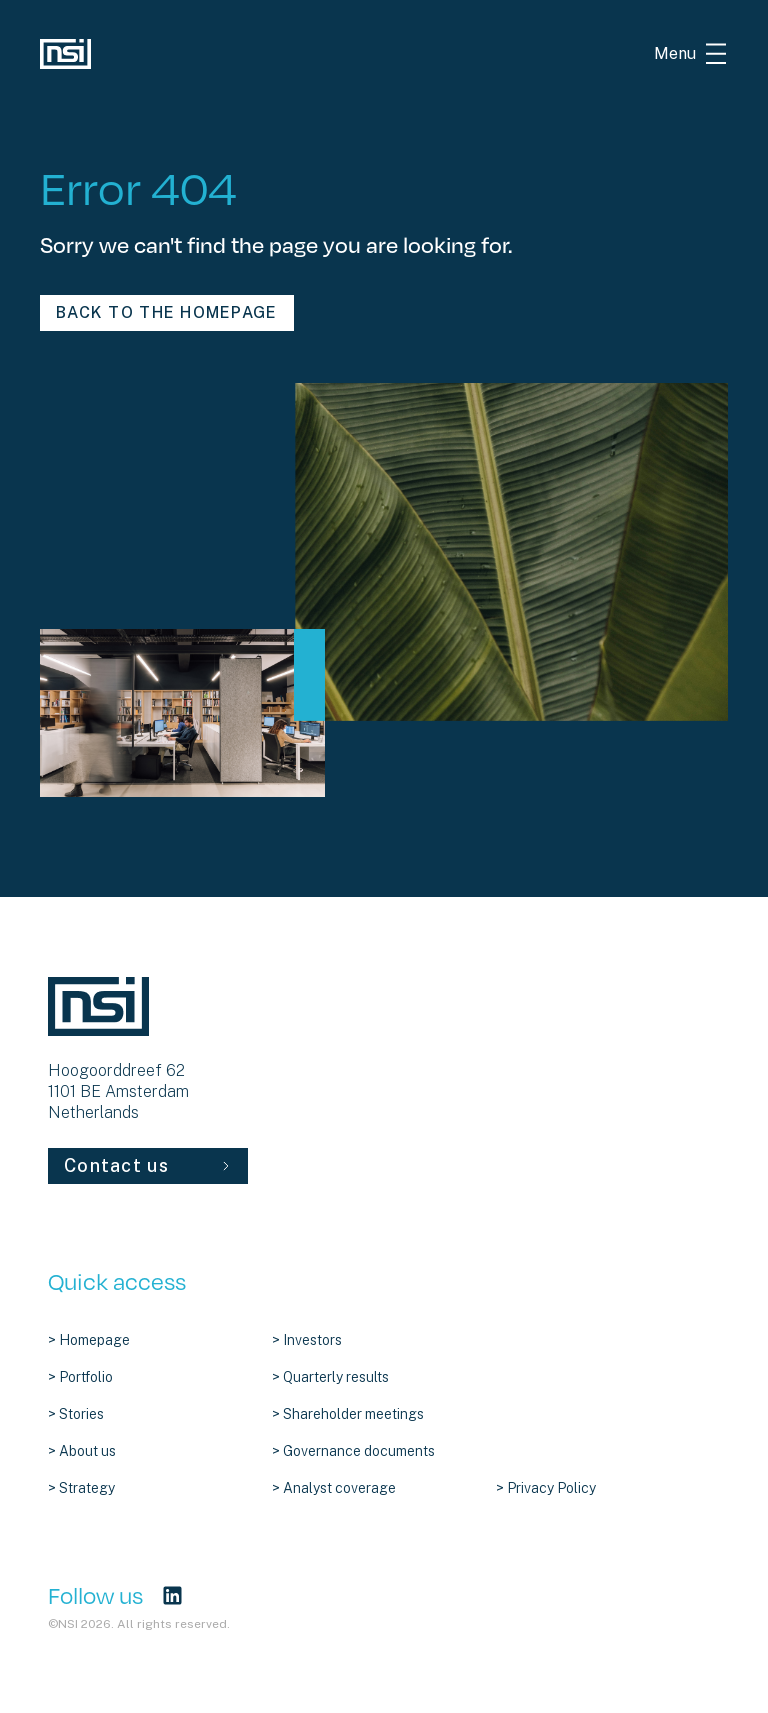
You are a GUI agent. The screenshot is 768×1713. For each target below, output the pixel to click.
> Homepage (89, 1340)
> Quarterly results (330, 1377)
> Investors (307, 1340)
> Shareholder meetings (348, 1414)
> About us (82, 1451)
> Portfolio (80, 1377)
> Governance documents (353, 1451)
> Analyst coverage (334, 1488)
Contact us (148, 1165)
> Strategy (81, 1488)
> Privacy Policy (546, 1488)
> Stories (76, 1414)
